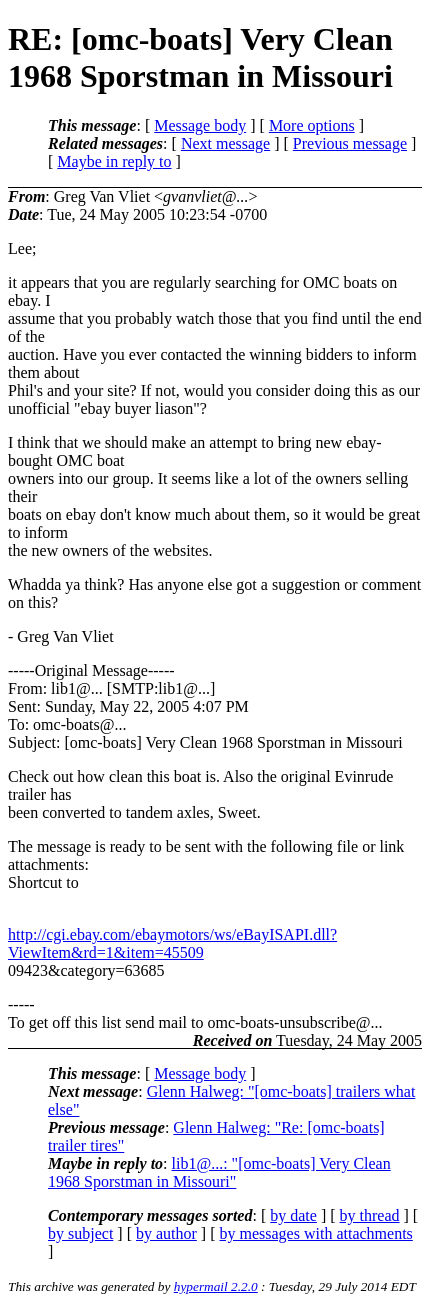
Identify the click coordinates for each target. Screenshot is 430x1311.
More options (312, 125)
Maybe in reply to (114, 161)
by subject (80, 1233)
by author (166, 1233)
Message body (200, 125)
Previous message (350, 143)
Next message (225, 143)
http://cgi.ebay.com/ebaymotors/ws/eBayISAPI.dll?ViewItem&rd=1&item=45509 (172, 943)
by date (293, 1215)
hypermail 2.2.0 (216, 1286)
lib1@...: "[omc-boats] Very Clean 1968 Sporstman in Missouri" (219, 1172)
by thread (370, 1215)
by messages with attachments (316, 1233)
